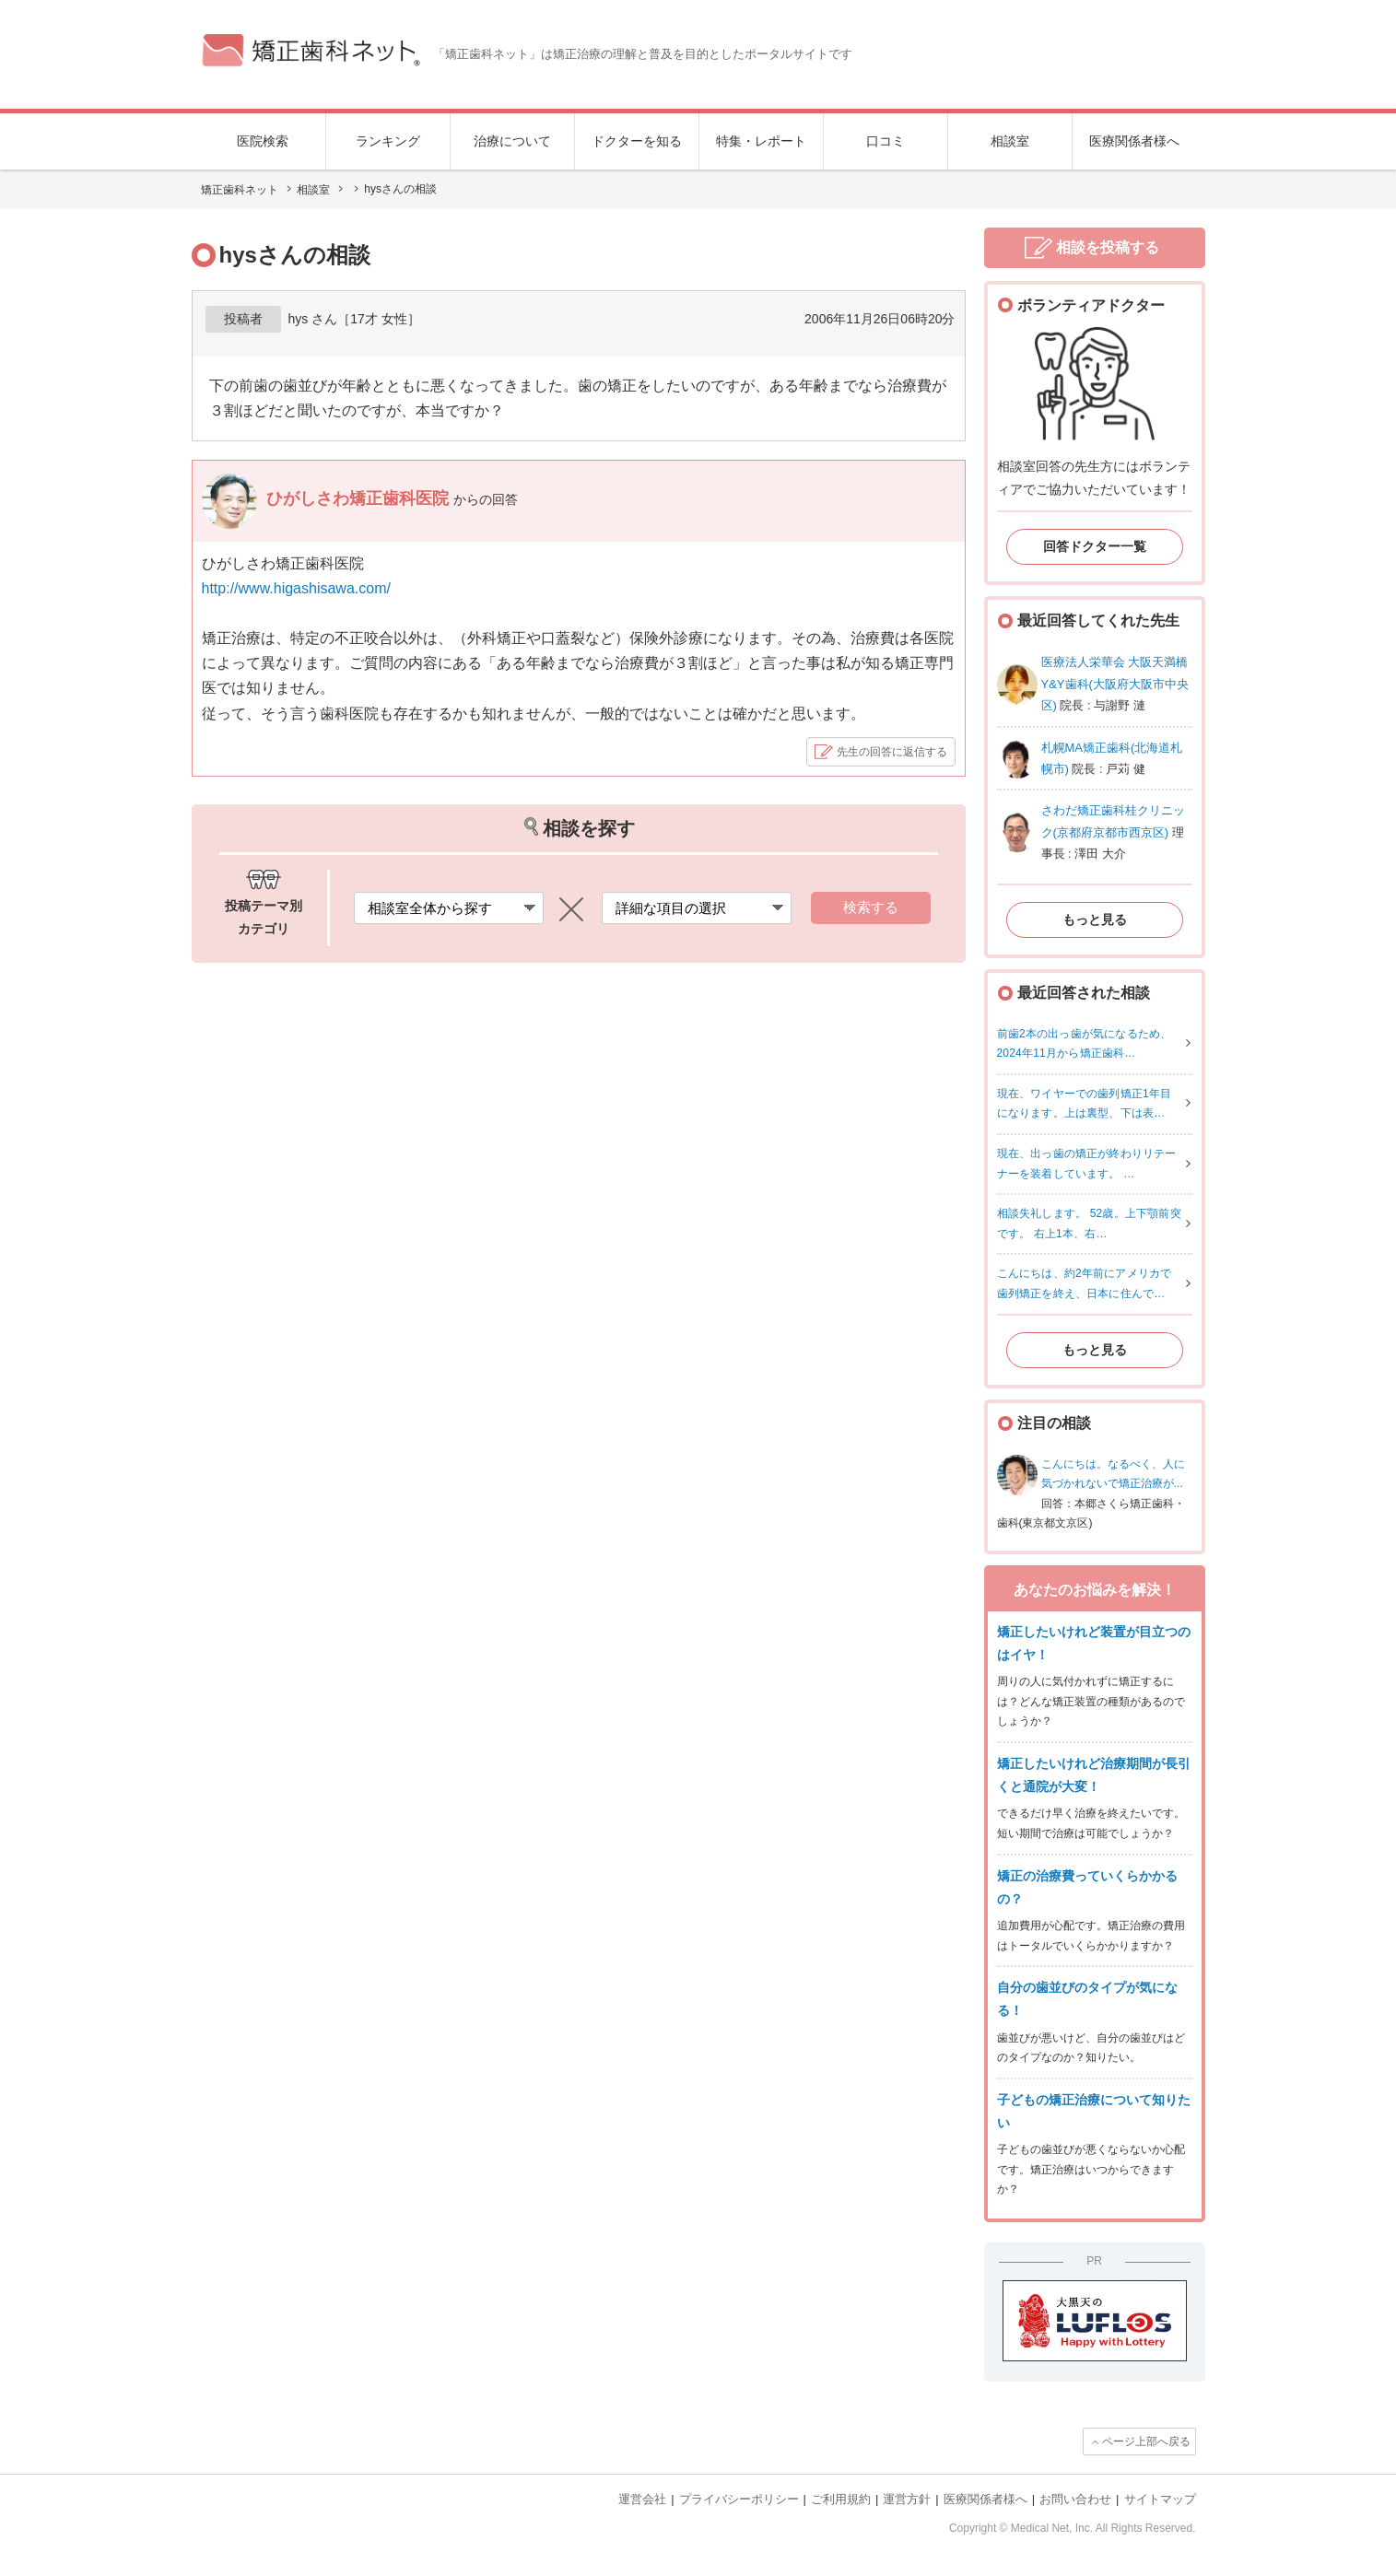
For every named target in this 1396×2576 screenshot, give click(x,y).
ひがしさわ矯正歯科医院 (359, 498)
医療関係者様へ (1134, 141)
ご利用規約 (841, 2499)
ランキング (388, 141)
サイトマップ (1160, 2499)
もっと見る (1094, 919)
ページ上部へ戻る (1146, 2441)
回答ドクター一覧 (1094, 546)
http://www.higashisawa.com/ (296, 588)
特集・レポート (761, 141)
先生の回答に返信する (892, 751)
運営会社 (642, 2499)
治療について (512, 141)
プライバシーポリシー (739, 2499)
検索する (870, 907)
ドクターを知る (637, 141)
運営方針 (907, 2499)
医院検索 (262, 141)
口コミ (885, 141)
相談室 (1010, 141)
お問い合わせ (1075, 2499)
